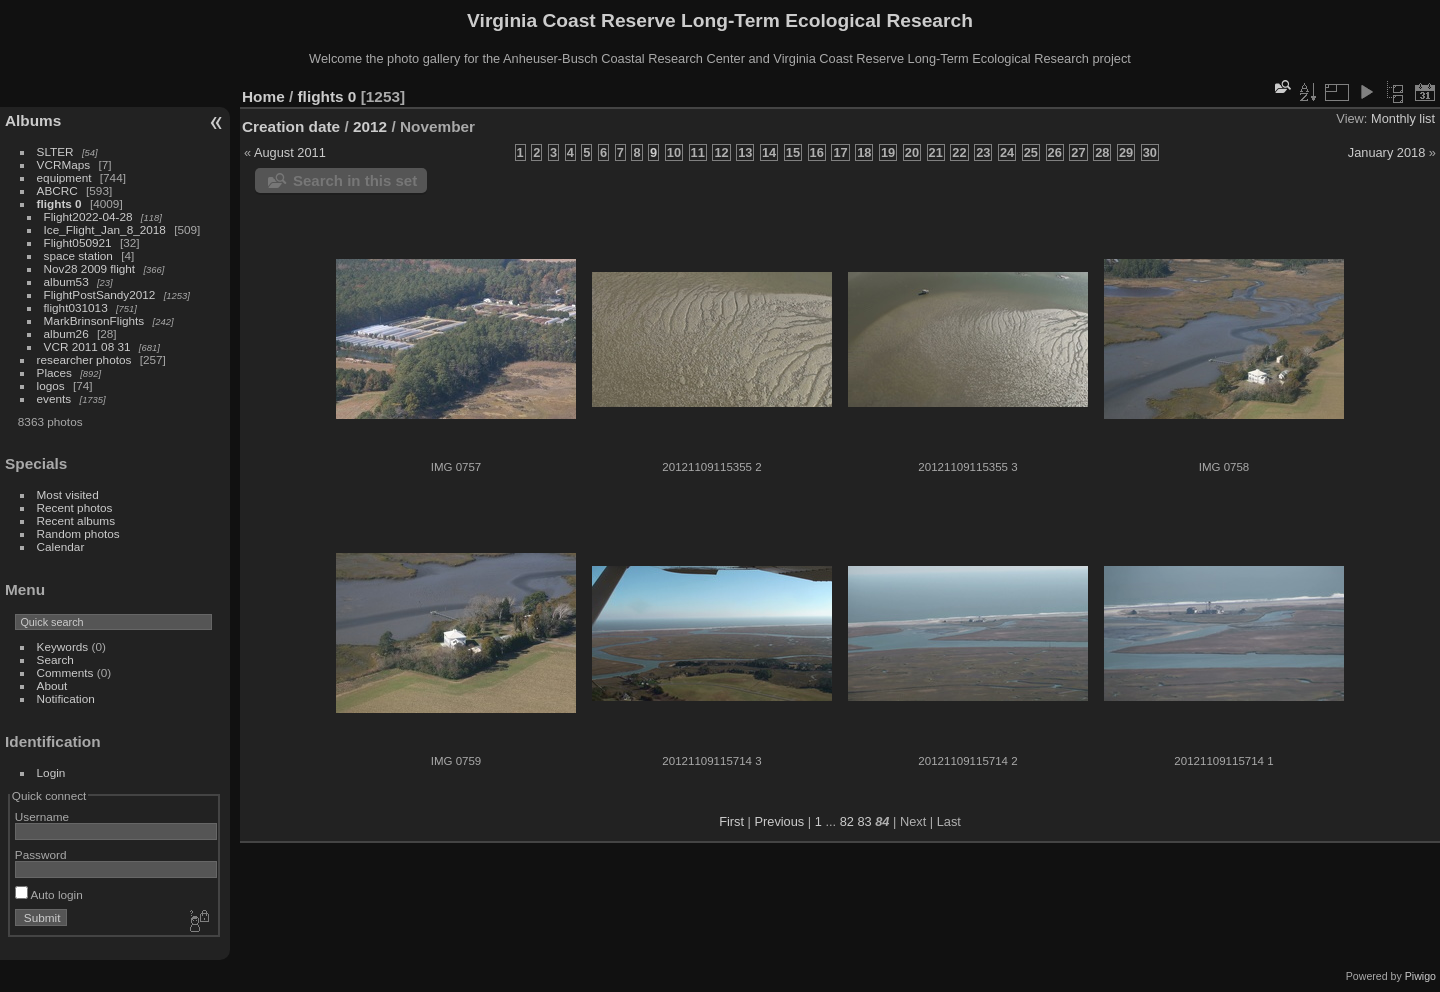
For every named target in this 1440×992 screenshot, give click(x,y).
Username (42, 816)
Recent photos (75, 507)
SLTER (55, 151)
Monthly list (1403, 118)
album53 (66, 281)
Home (263, 96)
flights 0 (59, 203)
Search (55, 659)
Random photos (78, 533)
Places (54, 372)
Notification (66, 698)
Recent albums (76, 520)
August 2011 (290, 152)
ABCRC (57, 190)
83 (864, 821)
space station (78, 255)
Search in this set (355, 180)
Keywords (63, 646)
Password (41, 854)
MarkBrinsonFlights (94, 320)
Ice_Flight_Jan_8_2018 (105, 229)
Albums (33, 120)
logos (51, 385)
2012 (370, 126)
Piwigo (1420, 976)
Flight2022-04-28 (88, 216)
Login (51, 772)
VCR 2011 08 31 (87, 346)
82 (847, 821)
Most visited (68, 494)
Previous (779, 821)
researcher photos (84, 359)
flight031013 (76, 307)
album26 (66, 333)
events (54, 398)
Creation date (291, 126)
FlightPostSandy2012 (100, 294)
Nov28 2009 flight (90, 268)
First (731, 821)
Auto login (49, 894)
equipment (64, 177)
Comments (65, 672)
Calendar (61, 546)
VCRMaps (64, 164)
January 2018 (1387, 152)
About (52, 685)
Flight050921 (78, 242)
